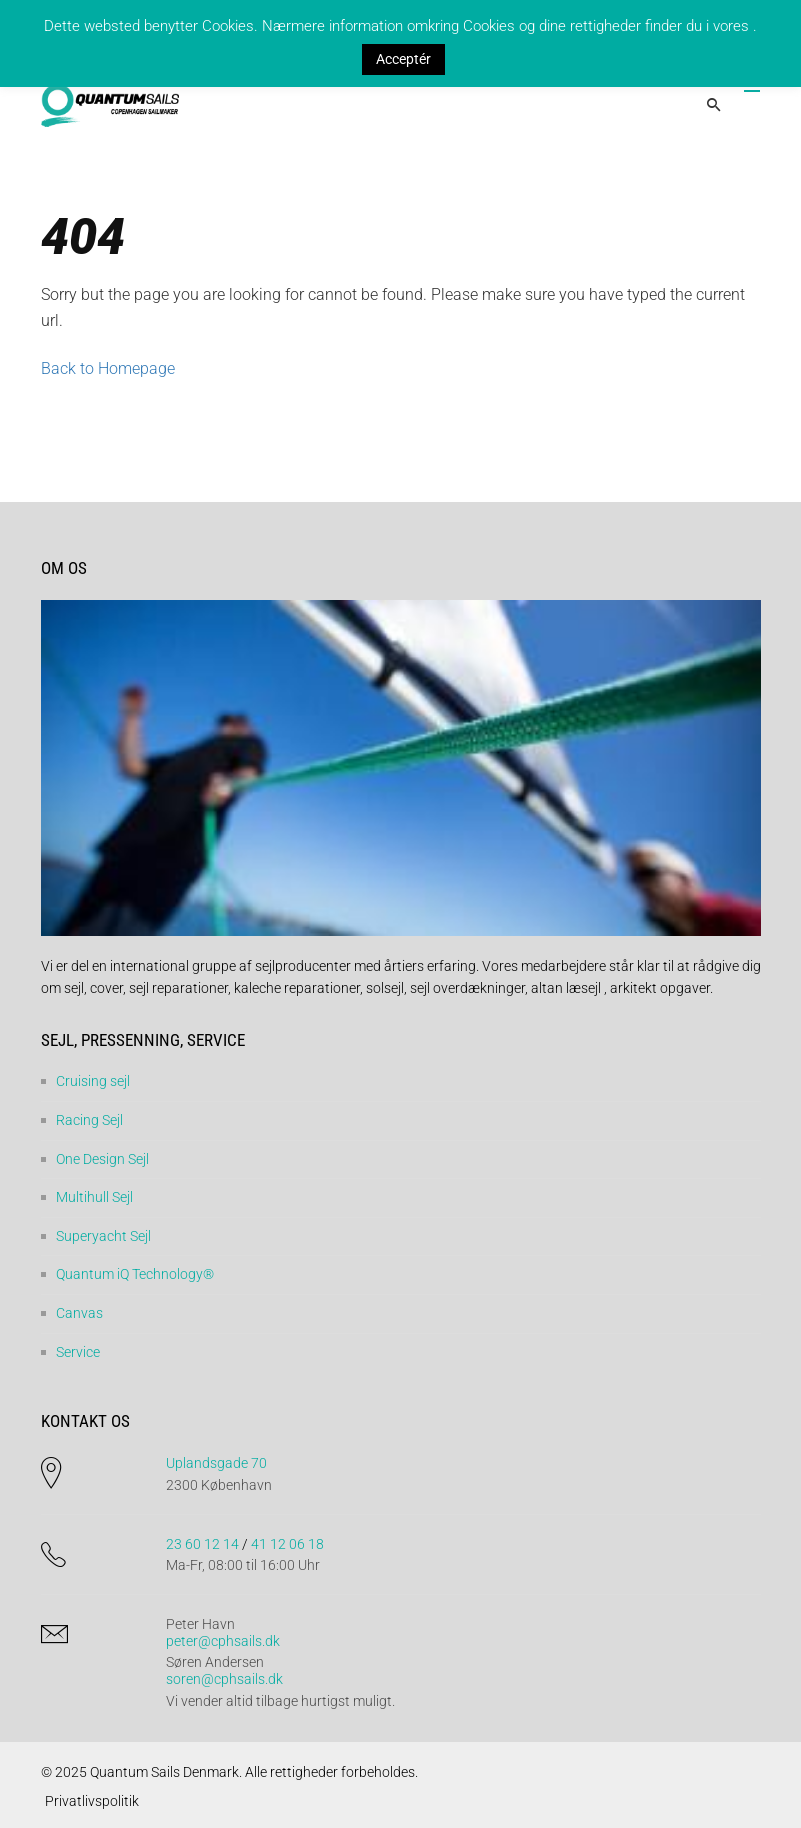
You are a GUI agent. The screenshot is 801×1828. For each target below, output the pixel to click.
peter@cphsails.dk (223, 1641)
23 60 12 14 (202, 1544)
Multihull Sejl (94, 1197)
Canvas (79, 1313)
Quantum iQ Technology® (135, 1274)
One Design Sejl (102, 1159)
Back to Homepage (108, 368)
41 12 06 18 (287, 1544)
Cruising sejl (93, 1081)
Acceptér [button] (403, 59)
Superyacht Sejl (103, 1236)
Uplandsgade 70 (216, 1463)
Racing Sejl (89, 1120)
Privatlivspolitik (92, 1801)
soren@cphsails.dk (224, 1679)
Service (78, 1352)
